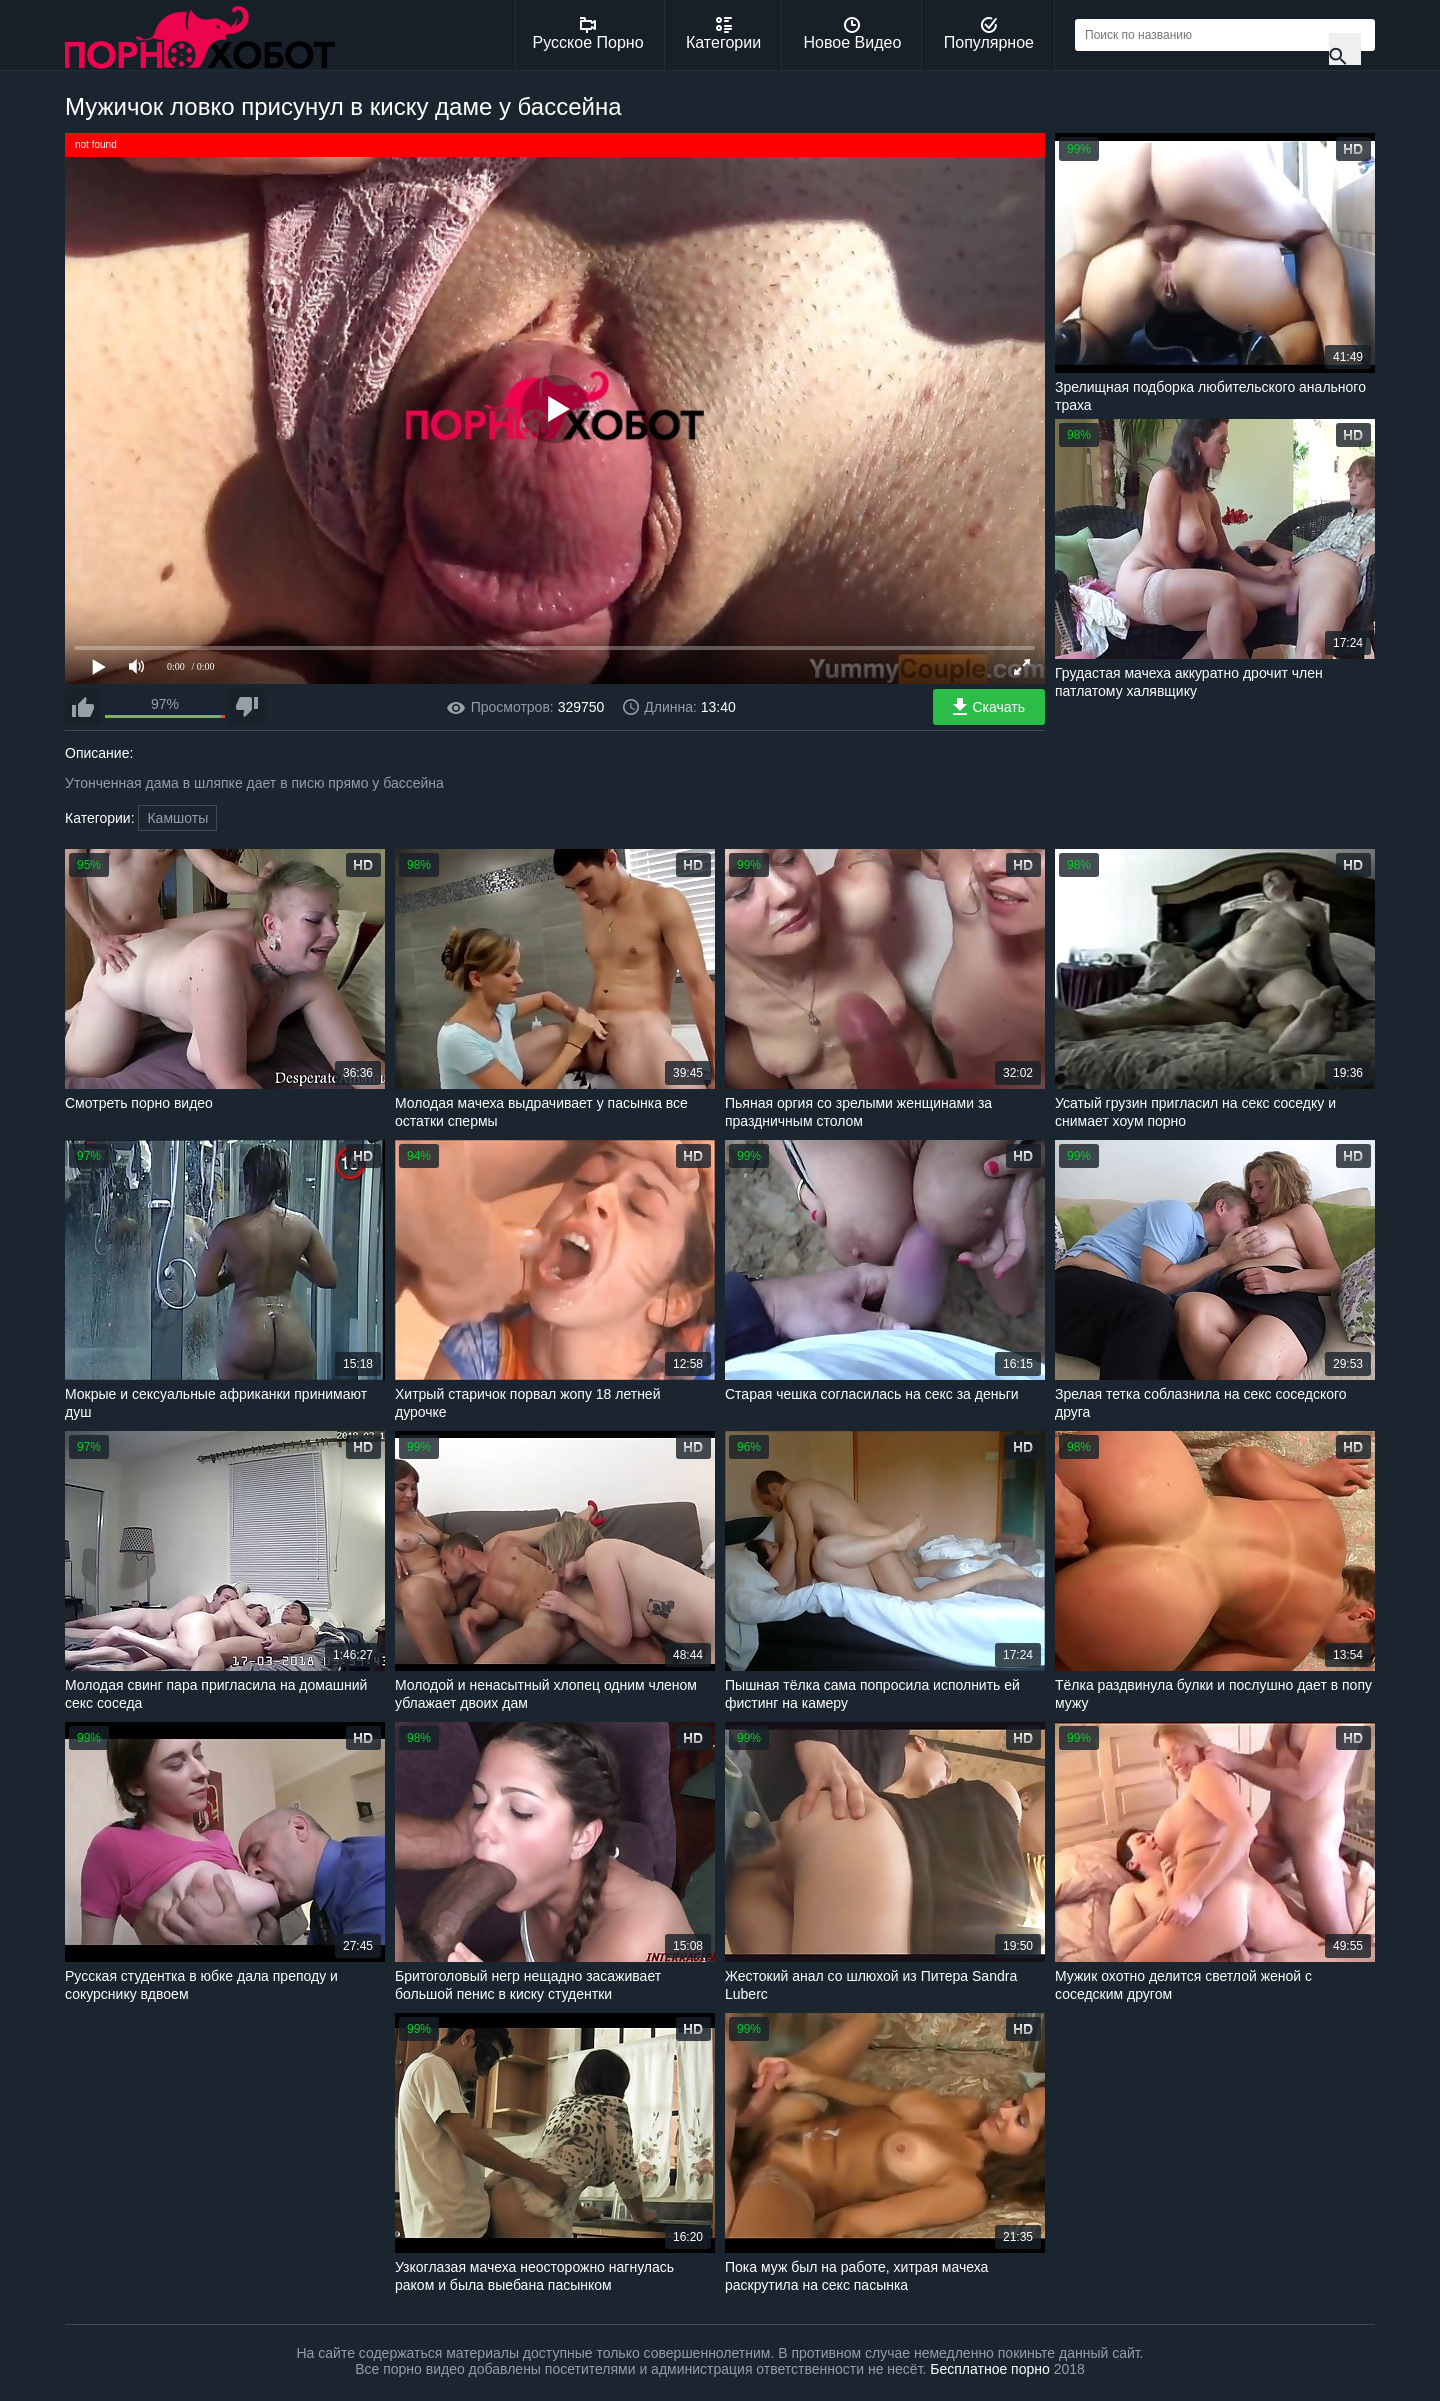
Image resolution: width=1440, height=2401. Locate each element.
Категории (723, 34)
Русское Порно (588, 34)
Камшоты (177, 818)
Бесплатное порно (989, 2369)
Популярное (989, 34)
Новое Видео (853, 34)
